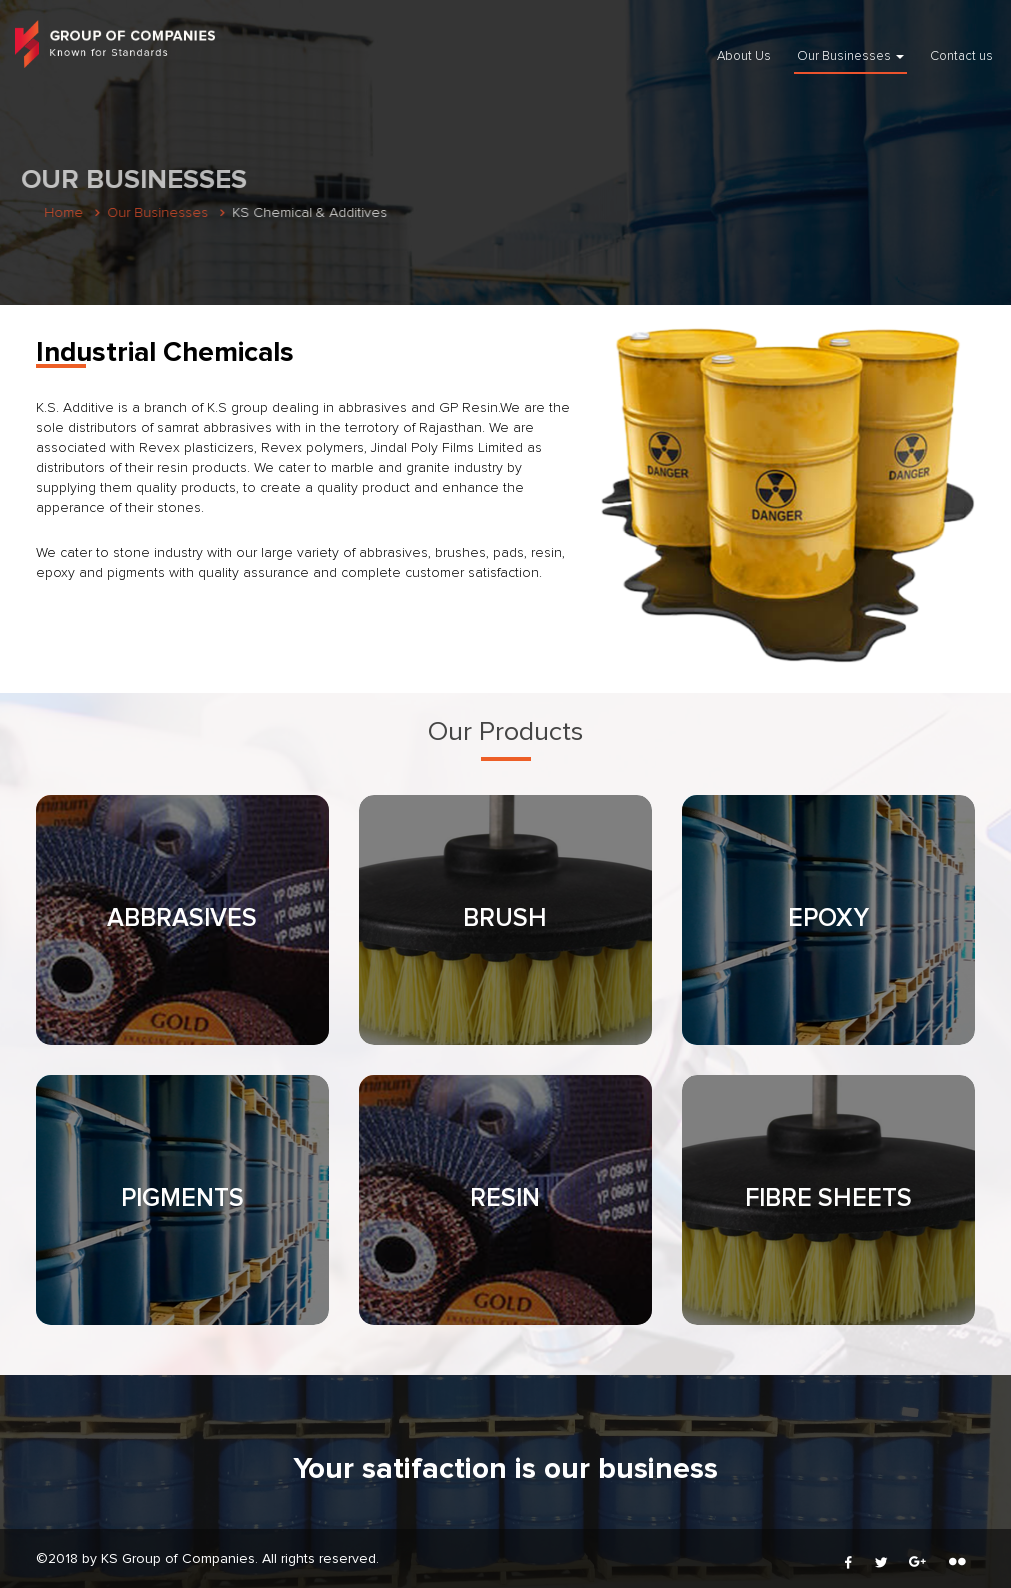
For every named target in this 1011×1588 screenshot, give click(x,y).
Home (60, 213)
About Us (744, 56)
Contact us (961, 56)
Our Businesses (850, 56)
